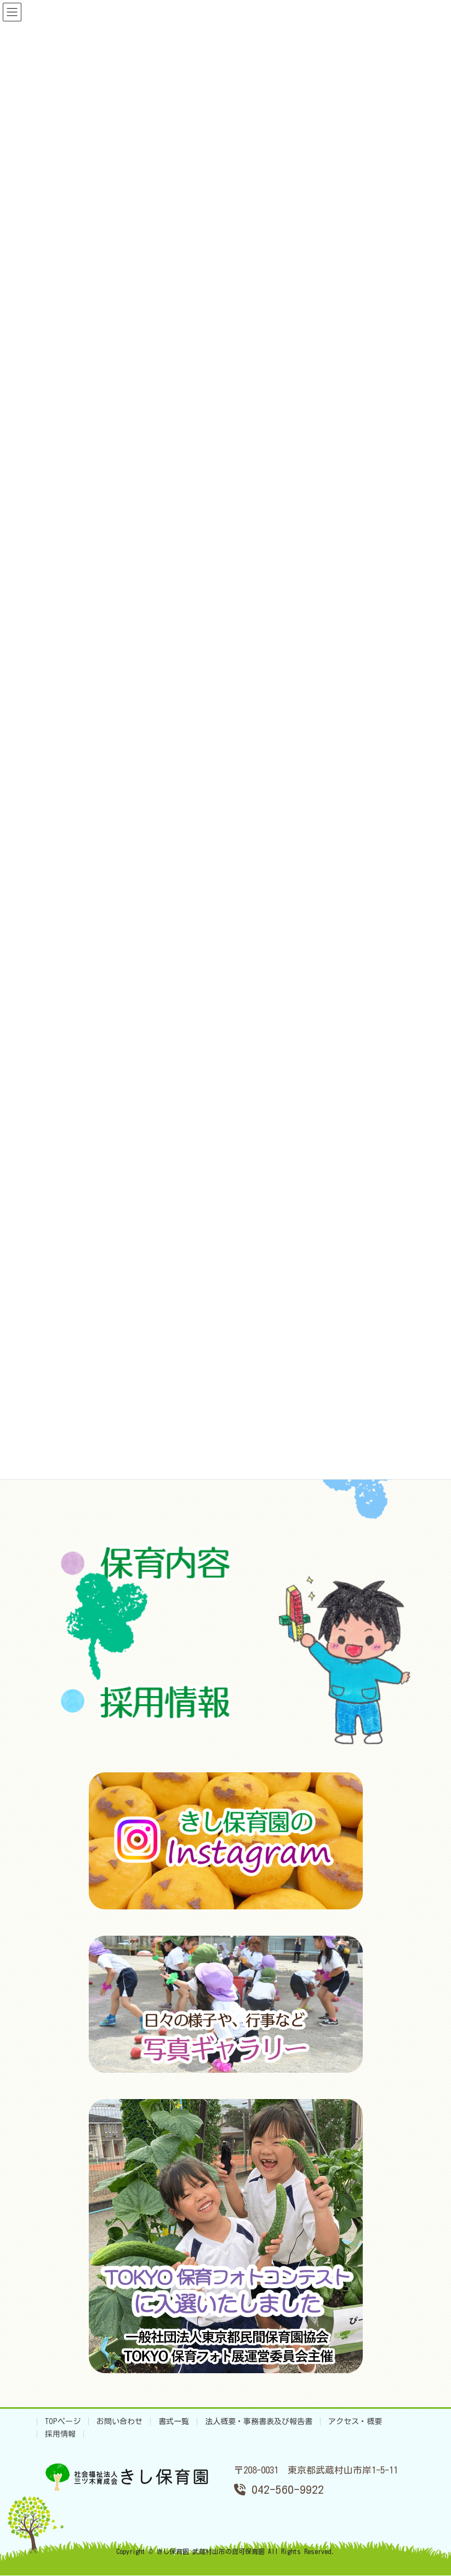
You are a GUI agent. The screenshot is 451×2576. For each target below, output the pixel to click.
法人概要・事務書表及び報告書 (258, 2421)
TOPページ (63, 2421)
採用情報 (60, 2434)
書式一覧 (173, 2421)
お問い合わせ (119, 2421)
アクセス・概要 (355, 2421)
